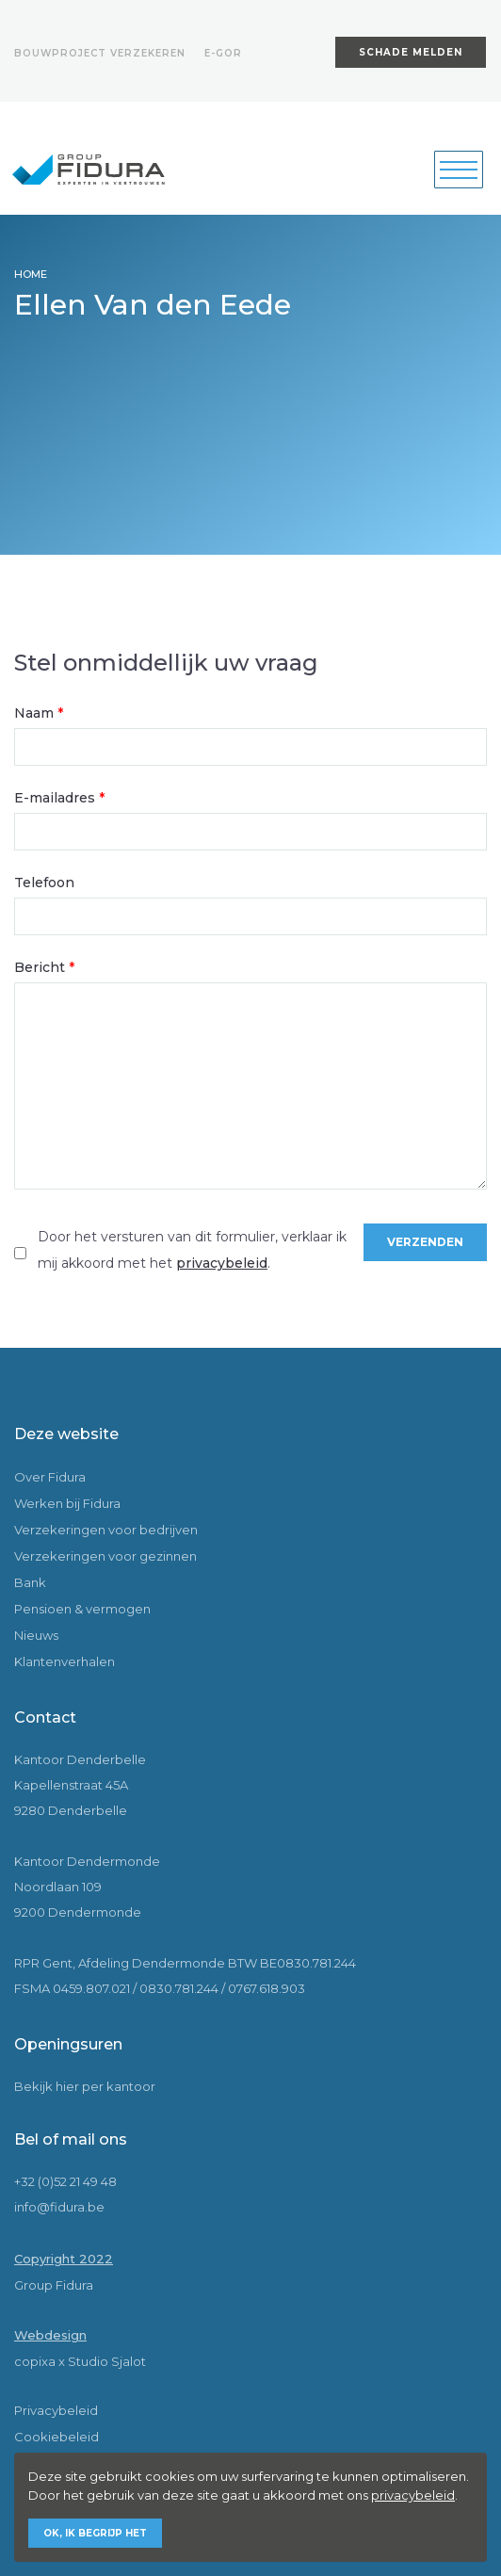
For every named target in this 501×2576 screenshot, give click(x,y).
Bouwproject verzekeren (100, 53)
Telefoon (44, 882)
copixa (35, 2361)
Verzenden (425, 1242)
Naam (38, 713)
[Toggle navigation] (458, 169)
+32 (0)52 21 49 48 (65, 2181)
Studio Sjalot (107, 2361)
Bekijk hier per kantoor (84, 2086)
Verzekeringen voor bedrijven (106, 1529)
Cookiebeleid (56, 2436)
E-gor (223, 53)
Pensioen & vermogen (82, 1608)
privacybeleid (221, 1263)
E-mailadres (59, 797)
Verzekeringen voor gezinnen (105, 1555)
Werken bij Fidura (67, 1503)
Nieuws (36, 1635)
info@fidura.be (59, 2206)
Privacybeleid (56, 2410)
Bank (30, 1582)
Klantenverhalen (64, 1661)
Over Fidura (50, 1476)
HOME (30, 274)
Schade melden (410, 52)
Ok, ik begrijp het (95, 2533)
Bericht (44, 967)
